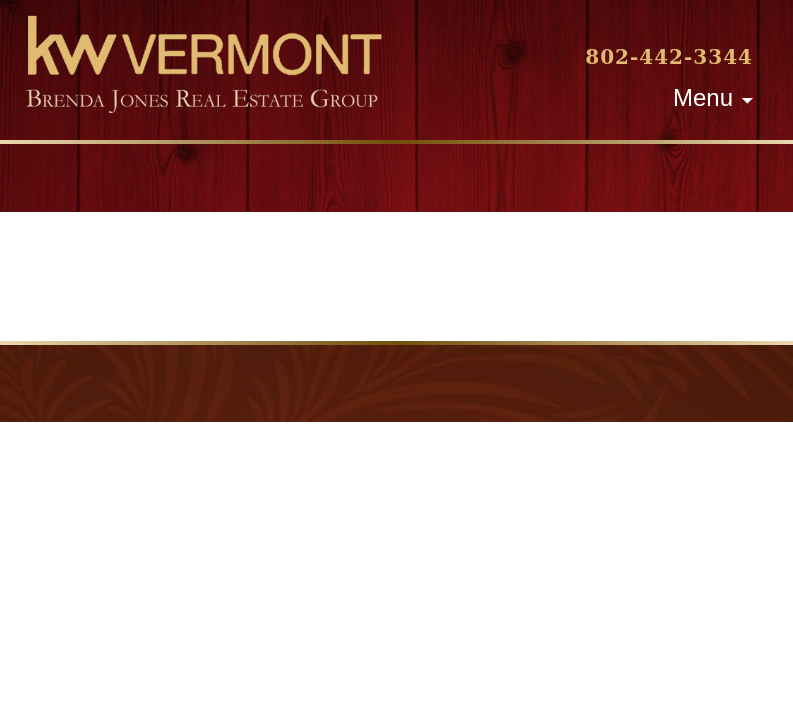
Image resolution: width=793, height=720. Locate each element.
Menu (703, 97)
